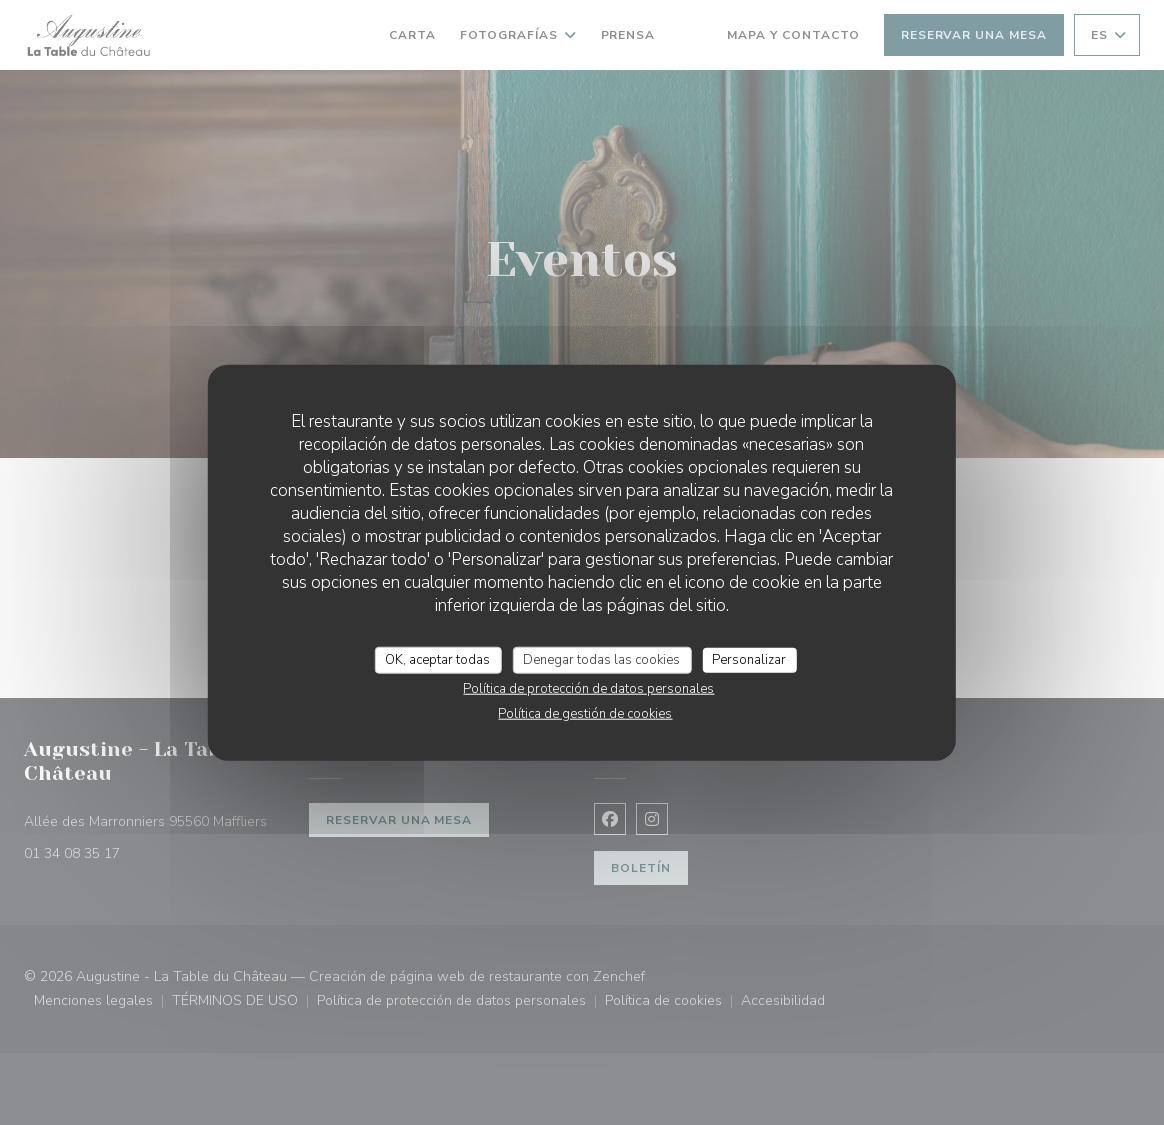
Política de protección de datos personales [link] (588, 689)
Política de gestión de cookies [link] (585, 714)
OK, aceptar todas (437, 659)
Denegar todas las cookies (601, 659)
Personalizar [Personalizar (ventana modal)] (749, 659)
